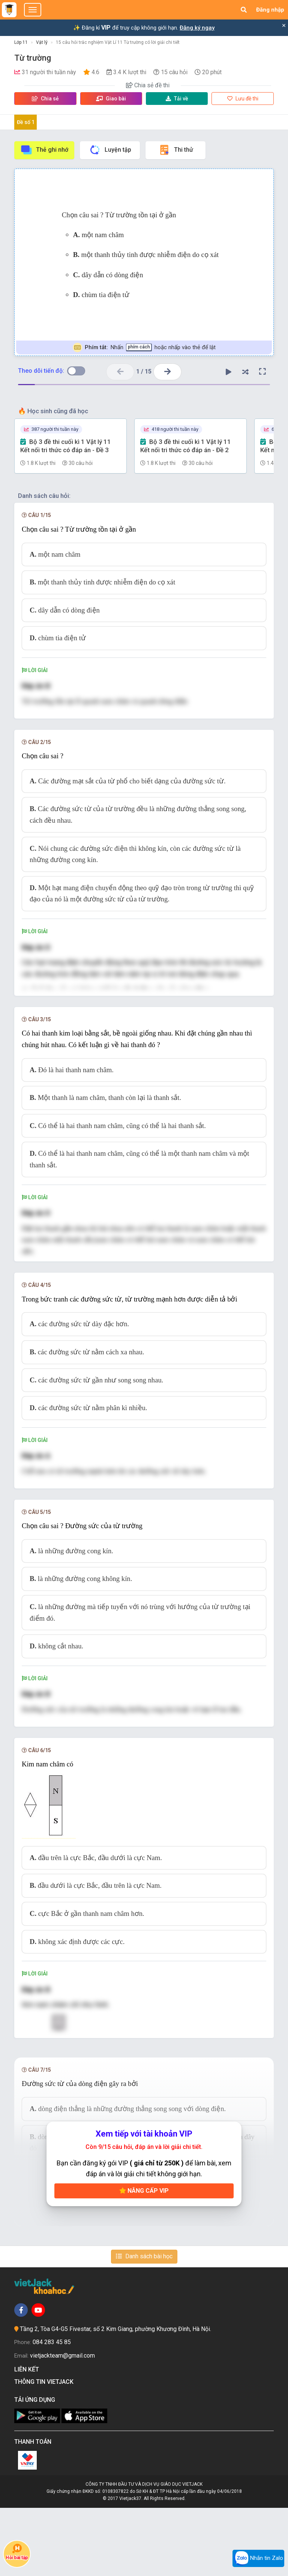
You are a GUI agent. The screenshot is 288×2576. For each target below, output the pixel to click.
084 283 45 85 (52, 2410)
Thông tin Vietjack (45, 2449)
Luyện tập (110, 150)
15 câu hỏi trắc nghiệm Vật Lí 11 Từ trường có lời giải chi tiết (118, 42)
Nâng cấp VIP (144, 2258)
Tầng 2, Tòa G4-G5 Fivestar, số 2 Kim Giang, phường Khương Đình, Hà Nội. (115, 2396)
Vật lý (42, 42)
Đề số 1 (25, 122)
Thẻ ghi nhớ (44, 150)
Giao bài (111, 99)
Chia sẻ (45, 99)
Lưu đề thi (242, 99)
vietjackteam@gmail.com (62, 2423)
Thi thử (175, 150)
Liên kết (28, 2437)
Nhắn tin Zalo (258, 2558)
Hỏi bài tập (16, 2552)
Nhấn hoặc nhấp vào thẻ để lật (144, 347)
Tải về (177, 99)
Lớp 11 (21, 42)
